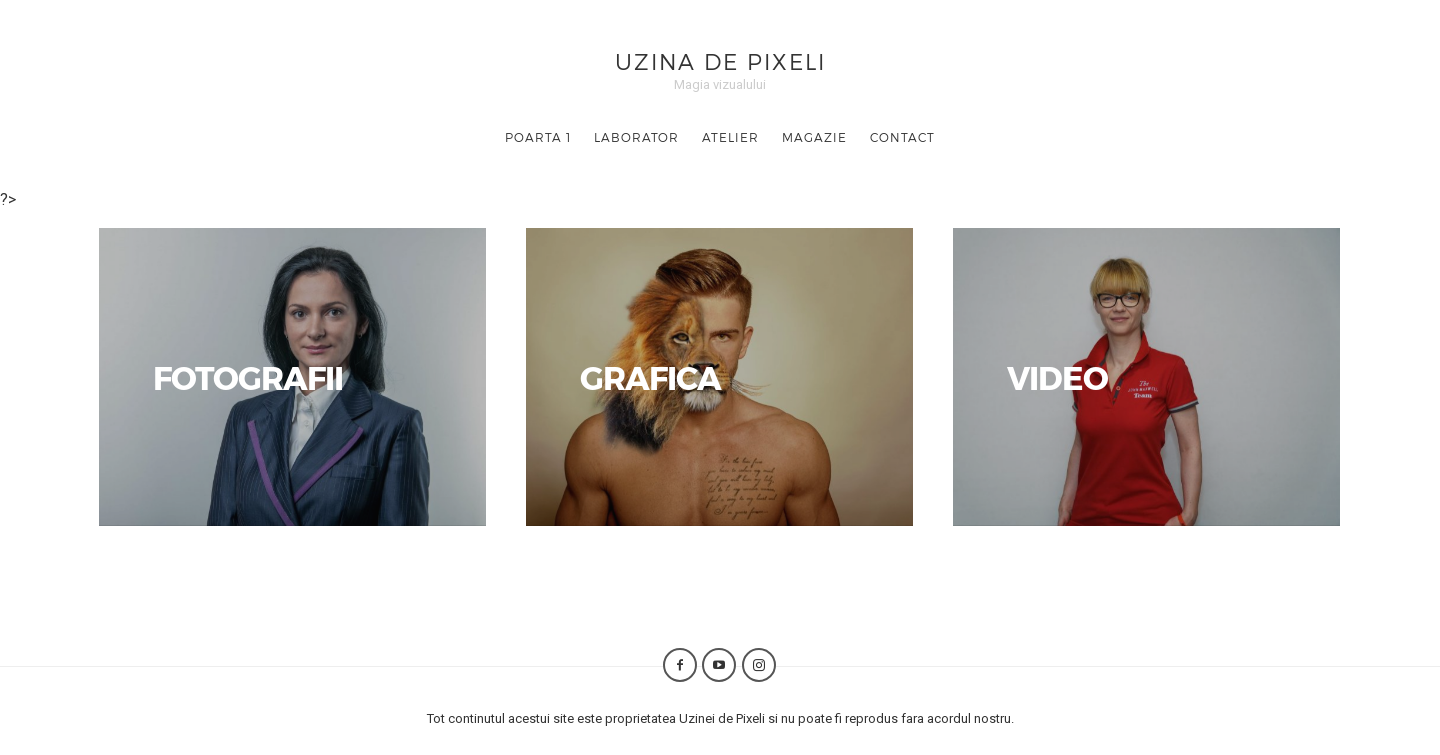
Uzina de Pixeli (720, 60)
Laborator (636, 137)
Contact (902, 137)
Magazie (814, 137)
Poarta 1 (538, 137)
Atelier (730, 137)
